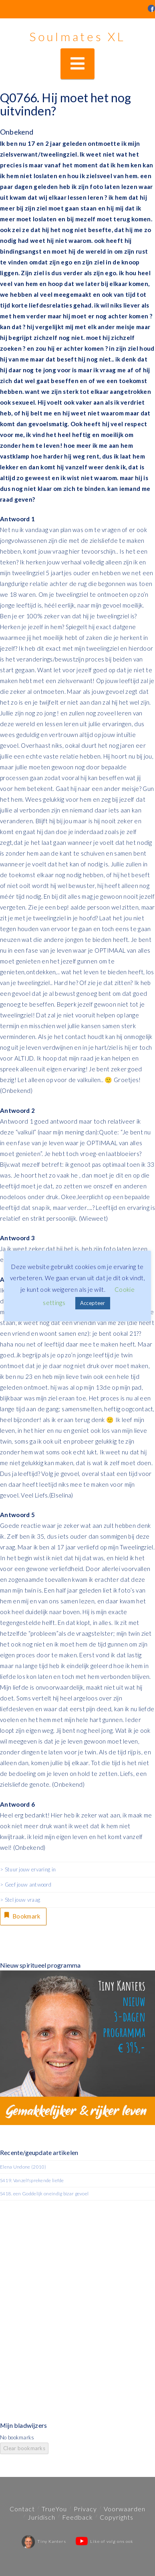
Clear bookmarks (24, 2448)
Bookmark (21, 1915)
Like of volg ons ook (104, 2541)
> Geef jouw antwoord (25, 1884)
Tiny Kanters (44, 2541)
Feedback (77, 2517)
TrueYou (54, 2508)
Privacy (85, 2508)
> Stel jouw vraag (20, 1900)
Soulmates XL (77, 36)
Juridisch (41, 2517)
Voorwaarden (124, 2508)
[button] (77, 63)
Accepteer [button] (92, 1303)
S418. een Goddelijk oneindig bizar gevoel (44, 2193)
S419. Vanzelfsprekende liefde (32, 2180)
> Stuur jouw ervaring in (28, 1869)
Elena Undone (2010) (23, 2166)
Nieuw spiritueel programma (40, 1965)
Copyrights (116, 2517)
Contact (22, 2508)
